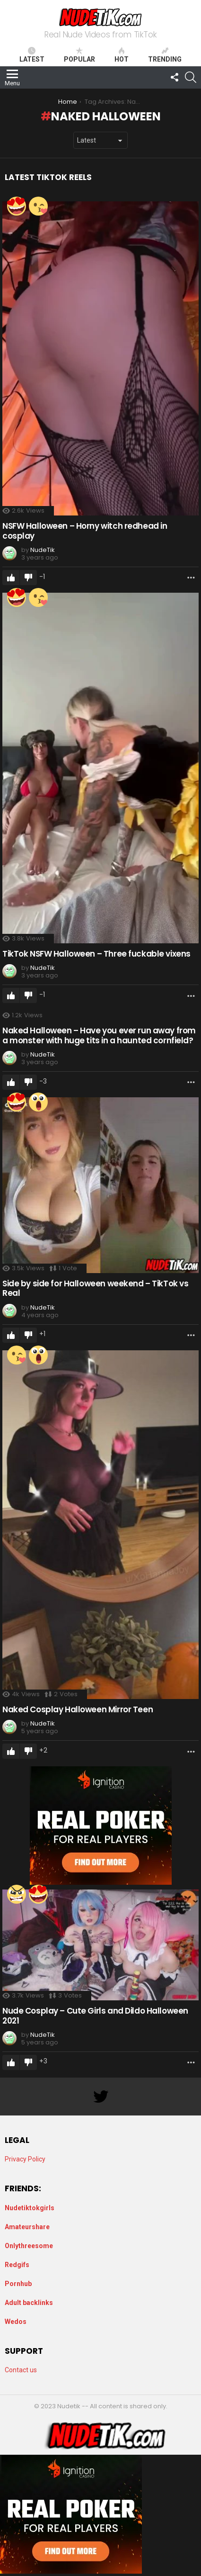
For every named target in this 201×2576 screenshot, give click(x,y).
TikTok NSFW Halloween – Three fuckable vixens (96, 953)
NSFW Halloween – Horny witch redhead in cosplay (84, 530)
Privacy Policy (25, 2159)
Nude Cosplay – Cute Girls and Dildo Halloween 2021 (95, 2015)
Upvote (10, 577)
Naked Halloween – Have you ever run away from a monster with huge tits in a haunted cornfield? (99, 1035)
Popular (79, 55)
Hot (121, 55)
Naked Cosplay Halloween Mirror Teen (77, 1709)
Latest (31, 55)
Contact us (21, 2370)
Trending (165, 55)
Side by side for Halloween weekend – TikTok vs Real (95, 1288)
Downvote (28, 577)
